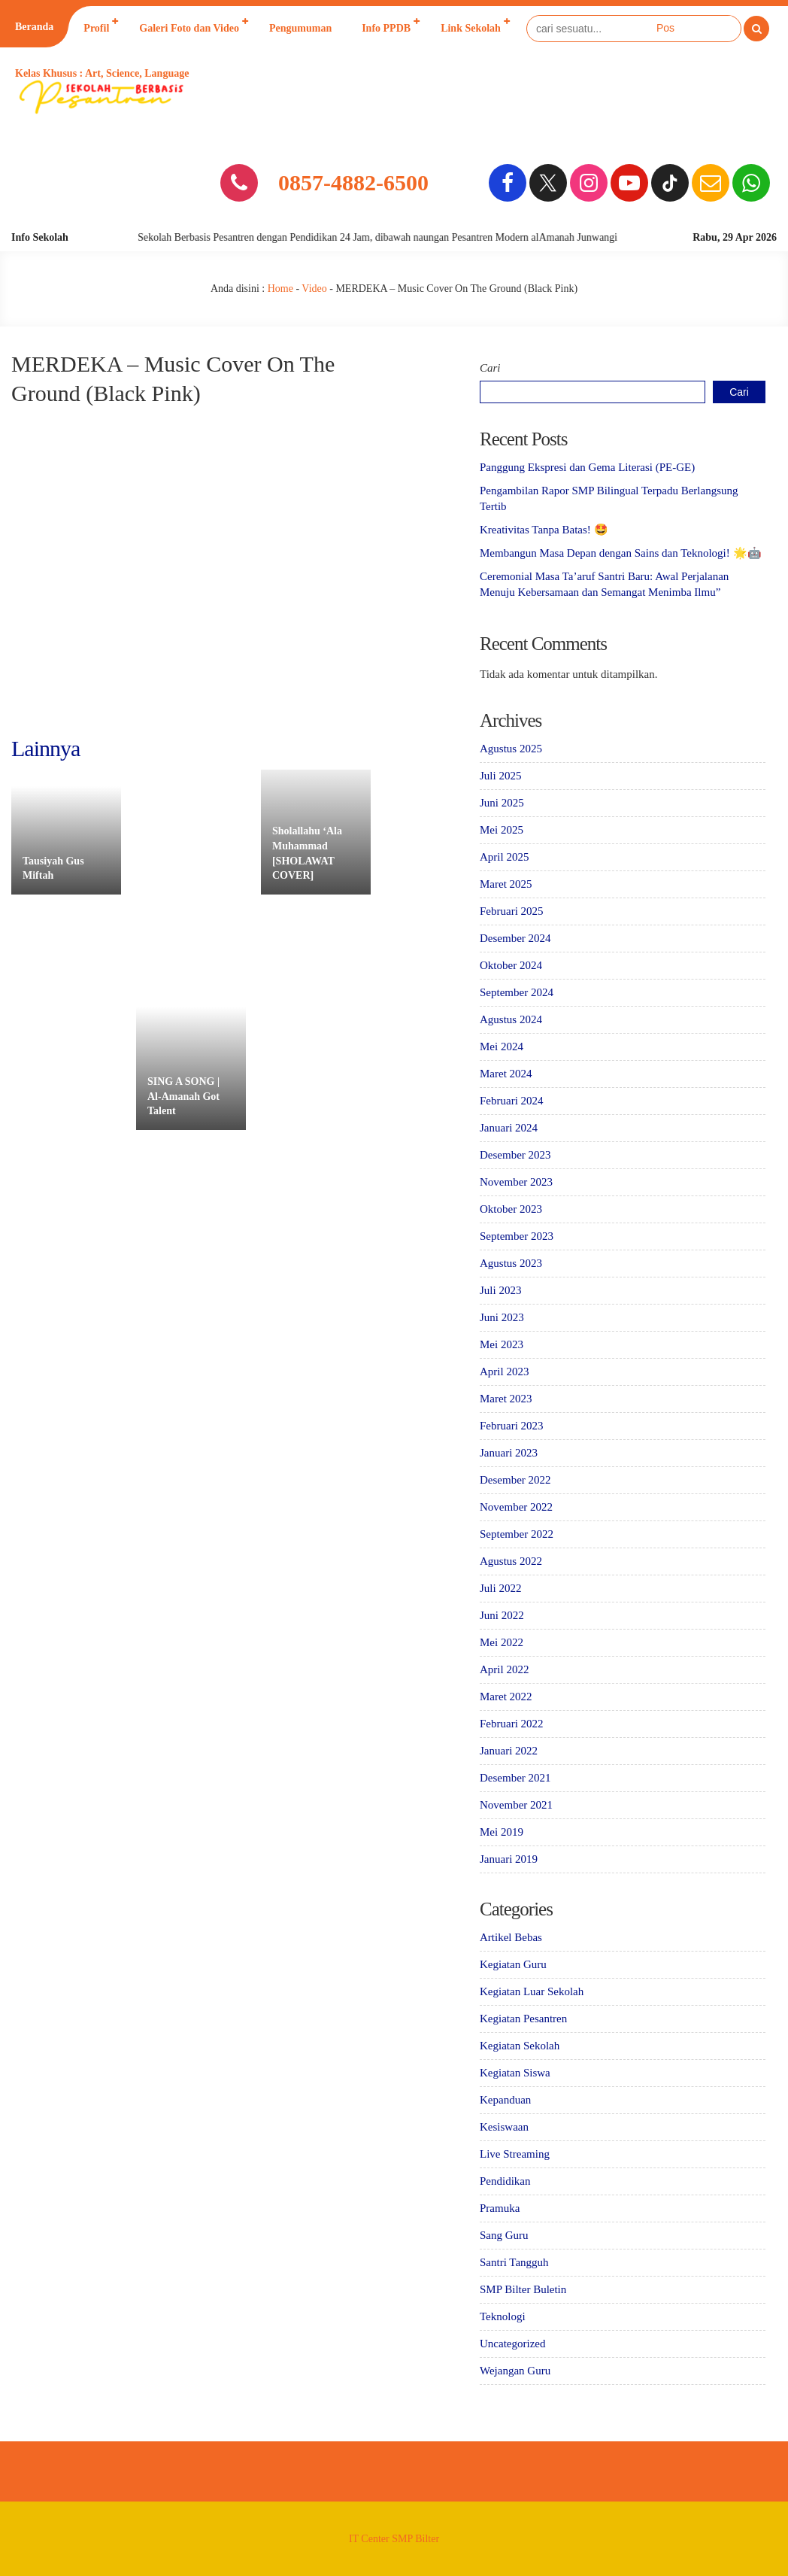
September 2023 (516, 1236)
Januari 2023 (509, 1453)
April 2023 (504, 1371)
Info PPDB (386, 28)
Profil (96, 28)
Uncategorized (512, 2344)
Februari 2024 (512, 1101)
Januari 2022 (509, 1751)
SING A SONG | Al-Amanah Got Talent (183, 1096)
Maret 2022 (506, 1696)
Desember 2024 (515, 938)
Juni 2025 (502, 803)
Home (280, 288)
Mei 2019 (501, 1832)
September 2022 (516, 1534)
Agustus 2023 (511, 1263)
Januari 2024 (509, 1128)
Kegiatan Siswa (515, 2073)
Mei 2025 (501, 830)
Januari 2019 (509, 1859)
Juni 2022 (502, 1615)
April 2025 (504, 857)
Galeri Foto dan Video (189, 28)
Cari (490, 368)
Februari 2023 (512, 1426)
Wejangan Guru (515, 2371)
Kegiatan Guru (513, 1964)
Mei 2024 (501, 1046)
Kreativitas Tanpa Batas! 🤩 (544, 530)
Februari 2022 (512, 1724)
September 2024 (516, 992)
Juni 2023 (502, 1317)
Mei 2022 (501, 1642)
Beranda (34, 26)
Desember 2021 (515, 1778)
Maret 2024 (506, 1074)
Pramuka (500, 2208)
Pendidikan (505, 2181)
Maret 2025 (506, 884)
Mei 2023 (501, 1344)
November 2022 (516, 1507)
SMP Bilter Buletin (523, 2289)
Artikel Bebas (511, 1937)
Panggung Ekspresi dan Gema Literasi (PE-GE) (587, 467)
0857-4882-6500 (353, 182)
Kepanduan (505, 2100)
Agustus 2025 (511, 749)
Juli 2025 (500, 776)
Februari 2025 (512, 911)
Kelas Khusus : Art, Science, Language (102, 73)
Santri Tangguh (514, 2262)
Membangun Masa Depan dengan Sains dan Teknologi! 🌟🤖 (621, 553)
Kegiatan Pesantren (523, 2018)
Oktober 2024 (511, 965)
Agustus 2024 (511, 1019)
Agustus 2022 (511, 1561)
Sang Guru (504, 2235)
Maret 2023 (506, 1399)
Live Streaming (515, 2154)
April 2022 (504, 1669)
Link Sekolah (471, 28)
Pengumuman (300, 28)
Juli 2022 (500, 1588)
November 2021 (516, 1805)
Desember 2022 (515, 1480)
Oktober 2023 (511, 1209)
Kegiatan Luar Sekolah (531, 1991)
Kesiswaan (504, 2127)
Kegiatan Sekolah (519, 2046)
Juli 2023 (500, 1290)
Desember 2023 (515, 1155)
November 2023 (516, 1182)
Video (314, 288)
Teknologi (503, 2316)
